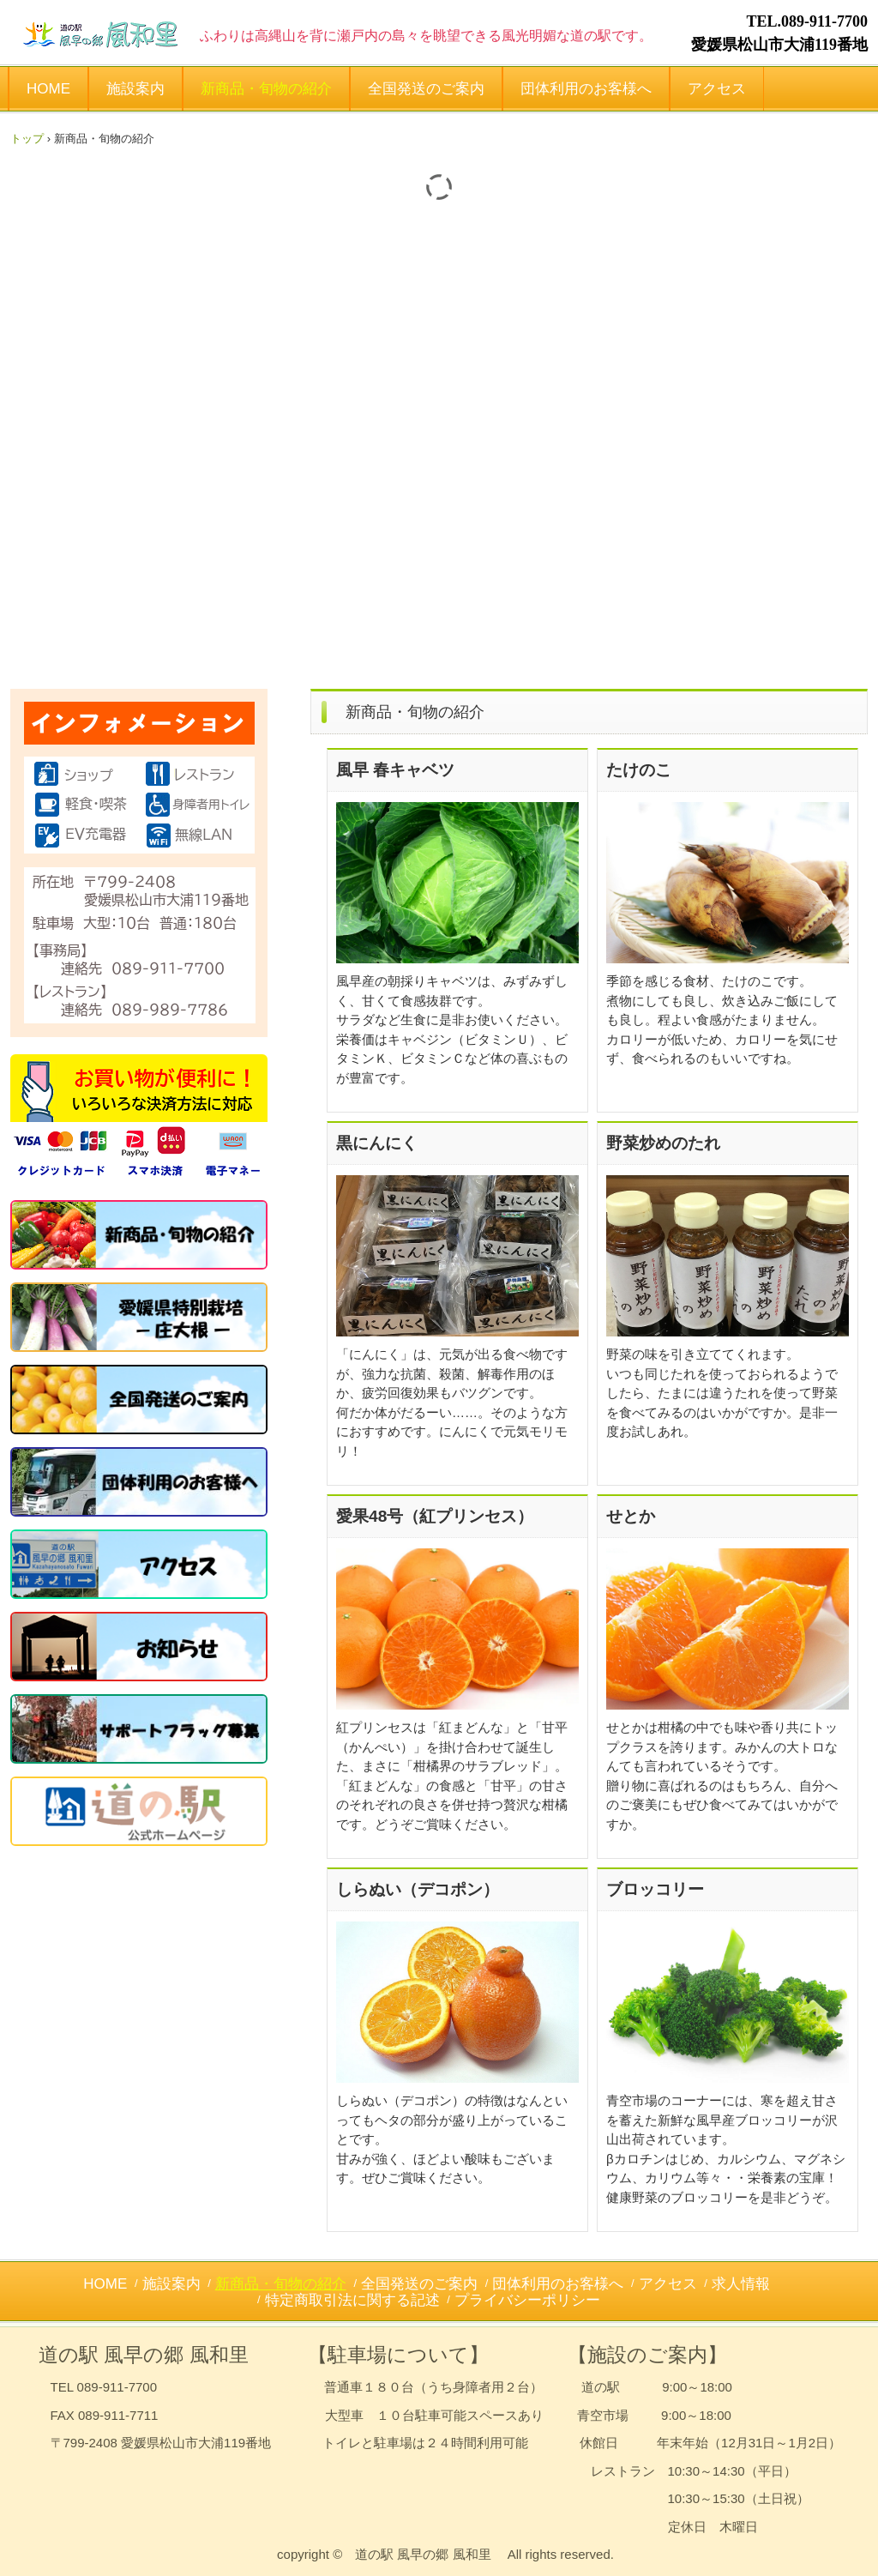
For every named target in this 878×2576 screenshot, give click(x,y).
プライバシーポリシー (527, 2300)
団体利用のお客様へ (586, 89)
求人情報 (741, 2284)
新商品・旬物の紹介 (266, 89)
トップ (27, 138)
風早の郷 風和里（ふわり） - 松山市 (101, 33)
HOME (48, 89)
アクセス (717, 89)
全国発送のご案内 (426, 89)
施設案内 (135, 89)
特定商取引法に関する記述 (352, 2300)
